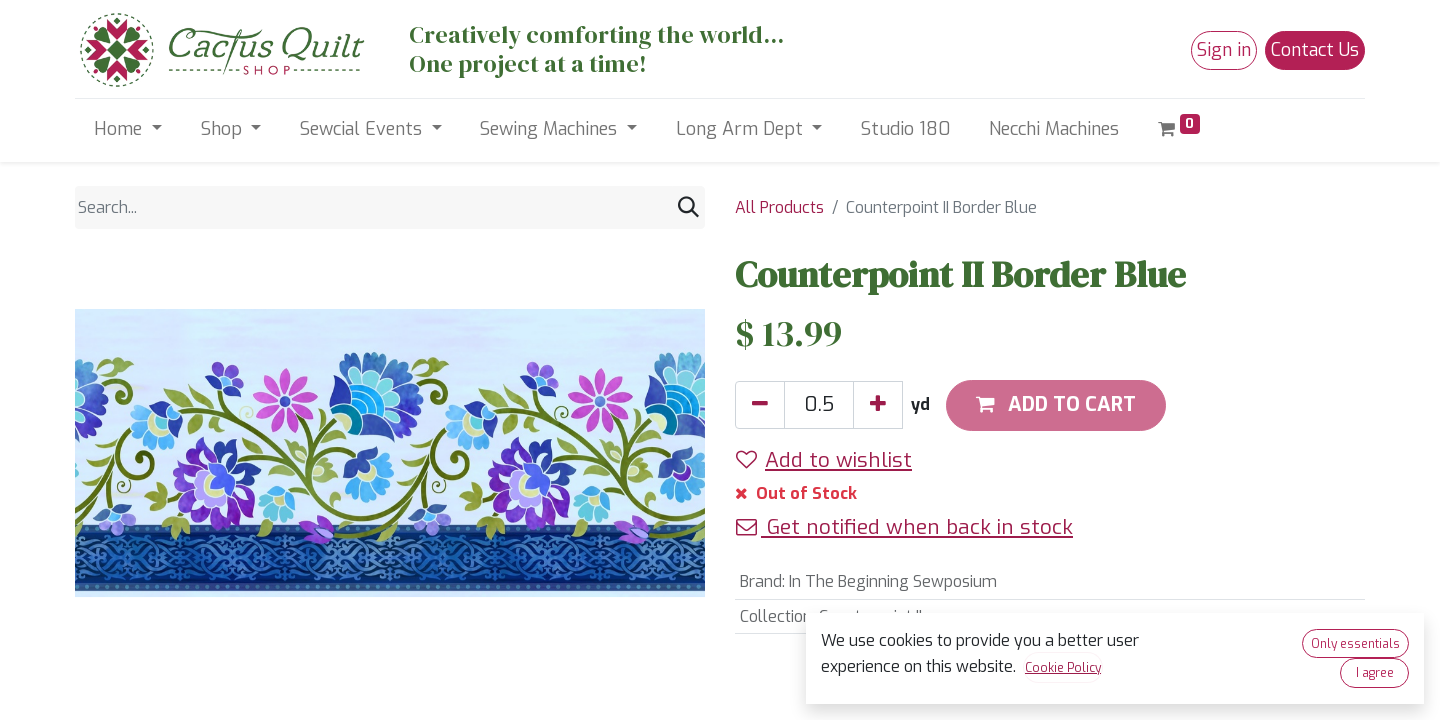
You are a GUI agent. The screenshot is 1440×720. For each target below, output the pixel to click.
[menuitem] (906, 129)
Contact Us (1315, 50)
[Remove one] (760, 405)
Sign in (1224, 50)
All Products (779, 207)
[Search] (688, 207)
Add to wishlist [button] (824, 460)
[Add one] (878, 405)
